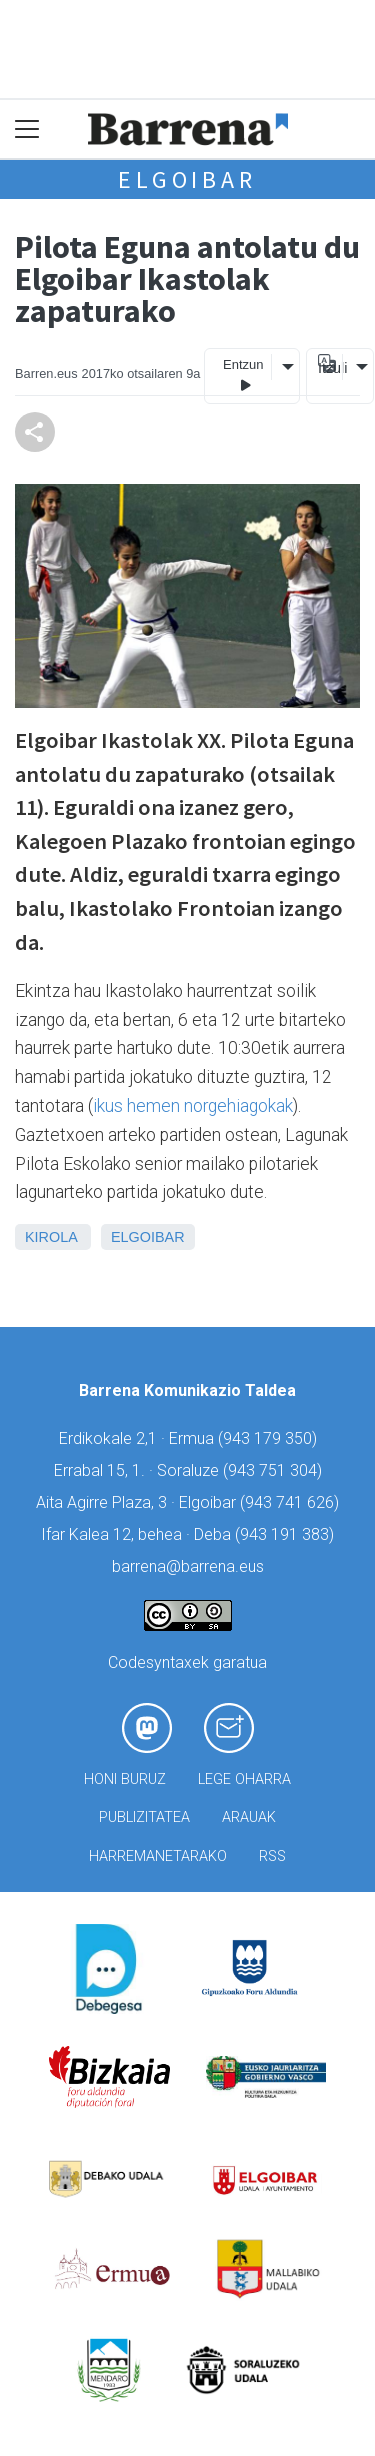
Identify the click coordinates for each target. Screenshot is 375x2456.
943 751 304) (275, 1470)
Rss (272, 1856)
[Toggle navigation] (27, 129)
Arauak (249, 1817)
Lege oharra (244, 1779)
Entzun (243, 375)
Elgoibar (187, 179)
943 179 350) (270, 1438)
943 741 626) (292, 1502)
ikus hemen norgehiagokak (193, 1106)
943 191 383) (287, 1534)
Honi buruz (125, 1779)
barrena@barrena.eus (188, 1566)
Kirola (51, 1237)
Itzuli (330, 368)
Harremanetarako (158, 1856)
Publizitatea (144, 1817)
